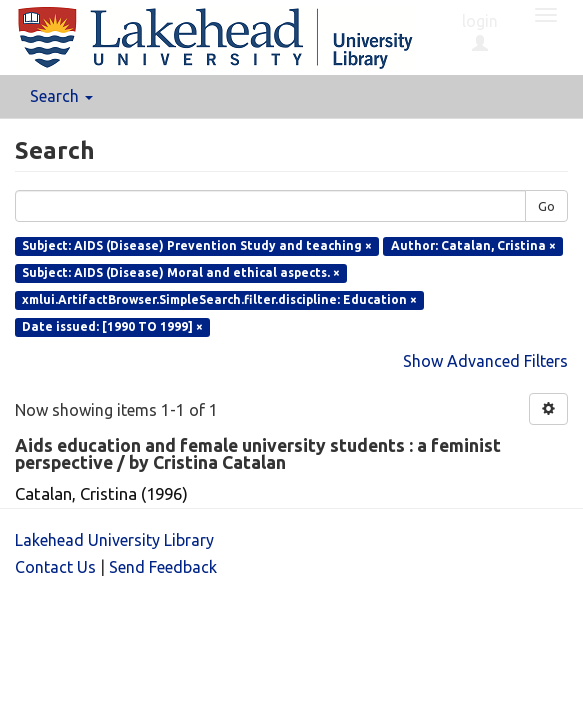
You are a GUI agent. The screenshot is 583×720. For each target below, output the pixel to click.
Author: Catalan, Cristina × (473, 245)
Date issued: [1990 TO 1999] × (112, 326)
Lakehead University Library (114, 540)
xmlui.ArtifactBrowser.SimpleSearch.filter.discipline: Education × (219, 299)
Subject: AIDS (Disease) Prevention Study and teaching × (197, 245)
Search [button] (61, 96)
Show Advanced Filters (485, 361)
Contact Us (55, 567)
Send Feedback (163, 567)
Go (546, 206)
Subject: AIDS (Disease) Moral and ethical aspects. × (181, 272)
